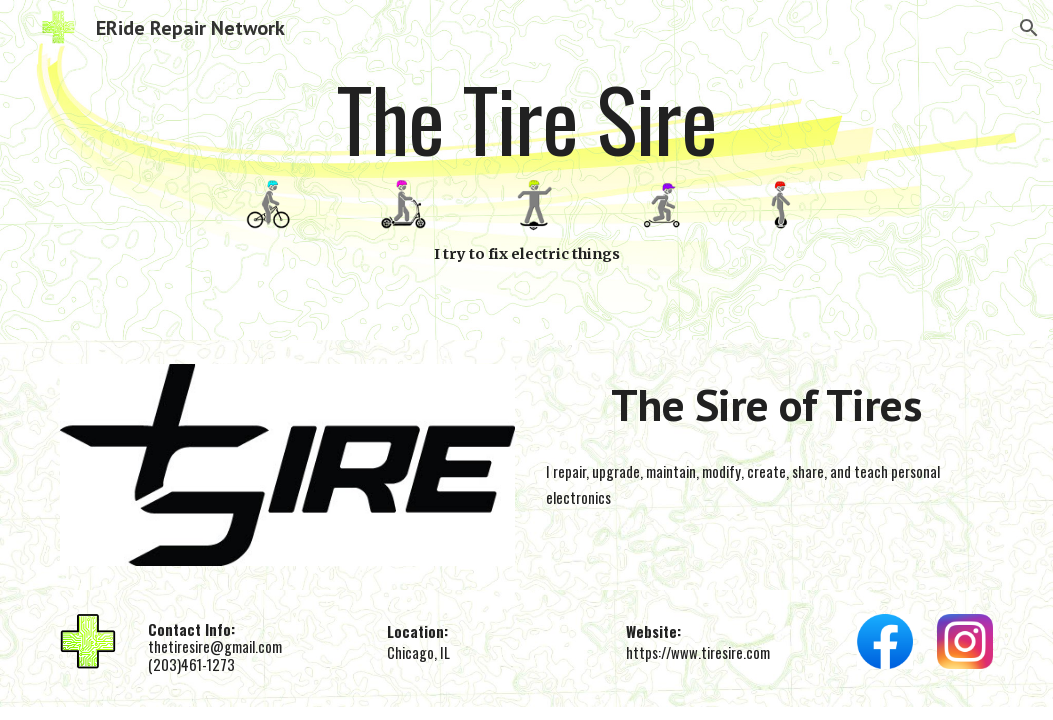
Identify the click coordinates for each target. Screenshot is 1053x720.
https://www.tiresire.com (698, 652)
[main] (526, 121)
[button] (1029, 28)
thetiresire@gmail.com (215, 646)
